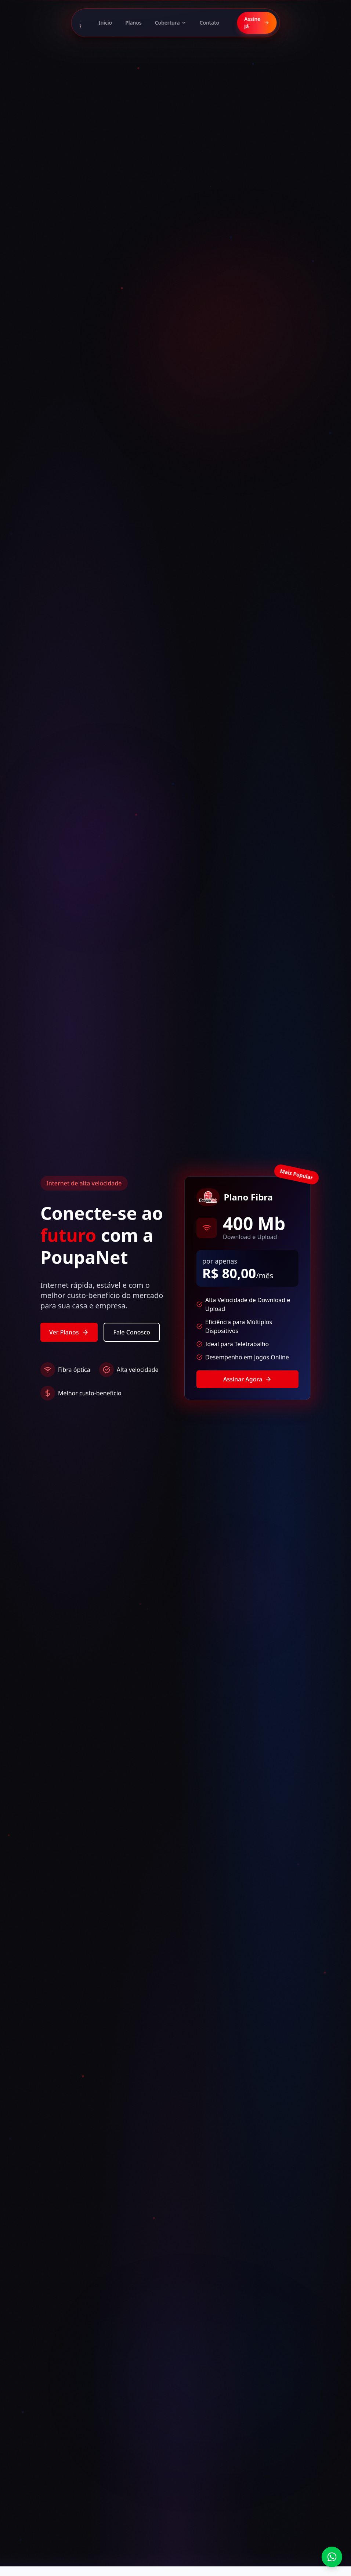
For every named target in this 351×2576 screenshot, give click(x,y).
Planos (133, 22)
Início (105, 22)
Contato (210, 22)
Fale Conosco (131, 1332)
